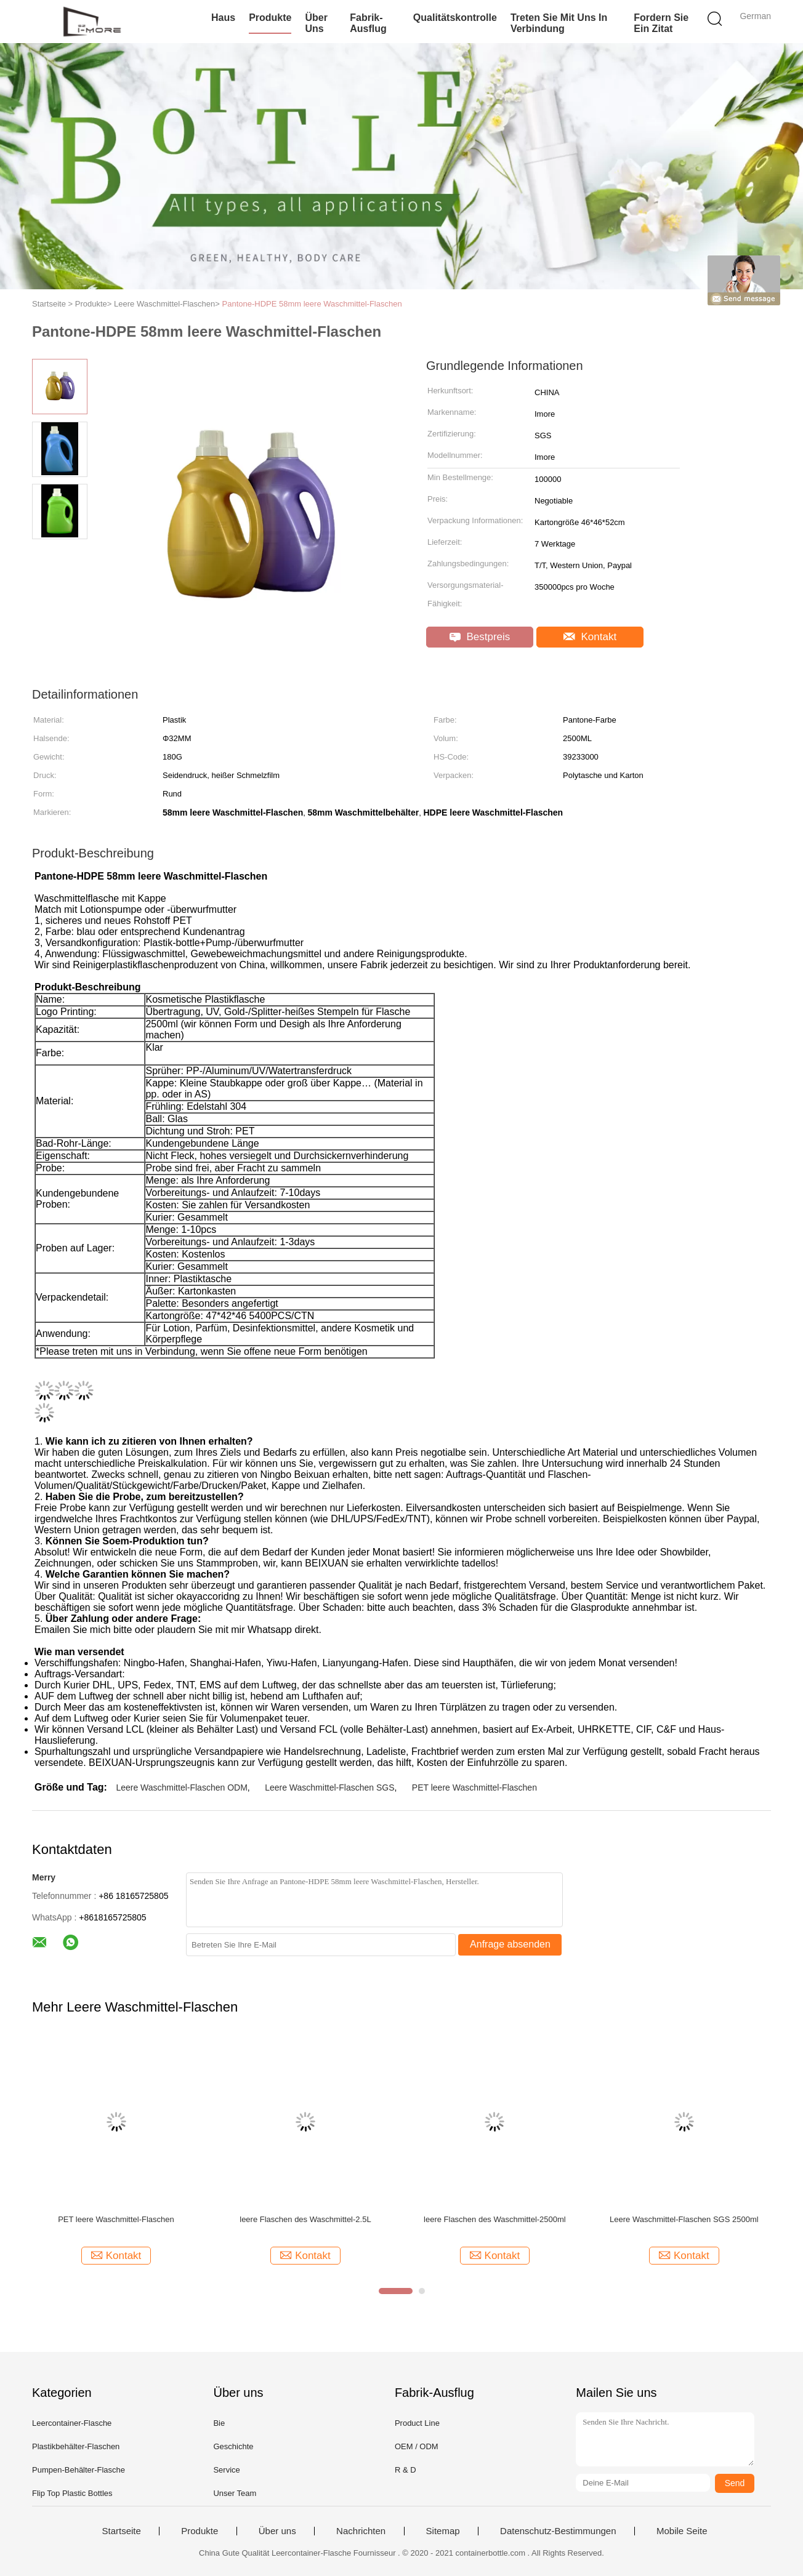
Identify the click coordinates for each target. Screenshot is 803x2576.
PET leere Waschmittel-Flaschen (474, 1787)
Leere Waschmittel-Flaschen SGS (329, 1787)
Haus (223, 17)
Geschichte (233, 2446)
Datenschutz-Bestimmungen (558, 2531)
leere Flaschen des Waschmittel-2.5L (305, 2219)
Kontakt (589, 637)
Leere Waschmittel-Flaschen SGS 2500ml (684, 2219)
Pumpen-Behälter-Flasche (78, 2469)
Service (226, 2469)
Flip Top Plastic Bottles (72, 2493)
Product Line (417, 2423)
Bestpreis (480, 637)
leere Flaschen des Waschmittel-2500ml (495, 2219)
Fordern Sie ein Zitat (661, 23)
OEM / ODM (416, 2446)
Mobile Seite (682, 2531)
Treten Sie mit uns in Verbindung (558, 23)
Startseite (121, 2531)
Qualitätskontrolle (455, 17)
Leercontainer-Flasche (71, 2423)
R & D (405, 2469)
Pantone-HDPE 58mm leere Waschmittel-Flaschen (312, 303)
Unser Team (234, 2493)
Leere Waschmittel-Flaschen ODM (181, 1787)
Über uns (316, 23)
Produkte (270, 17)
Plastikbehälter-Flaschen (75, 2446)
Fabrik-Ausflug (368, 23)
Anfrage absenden (510, 1944)
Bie (219, 2423)
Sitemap (443, 2531)
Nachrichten (360, 2531)
